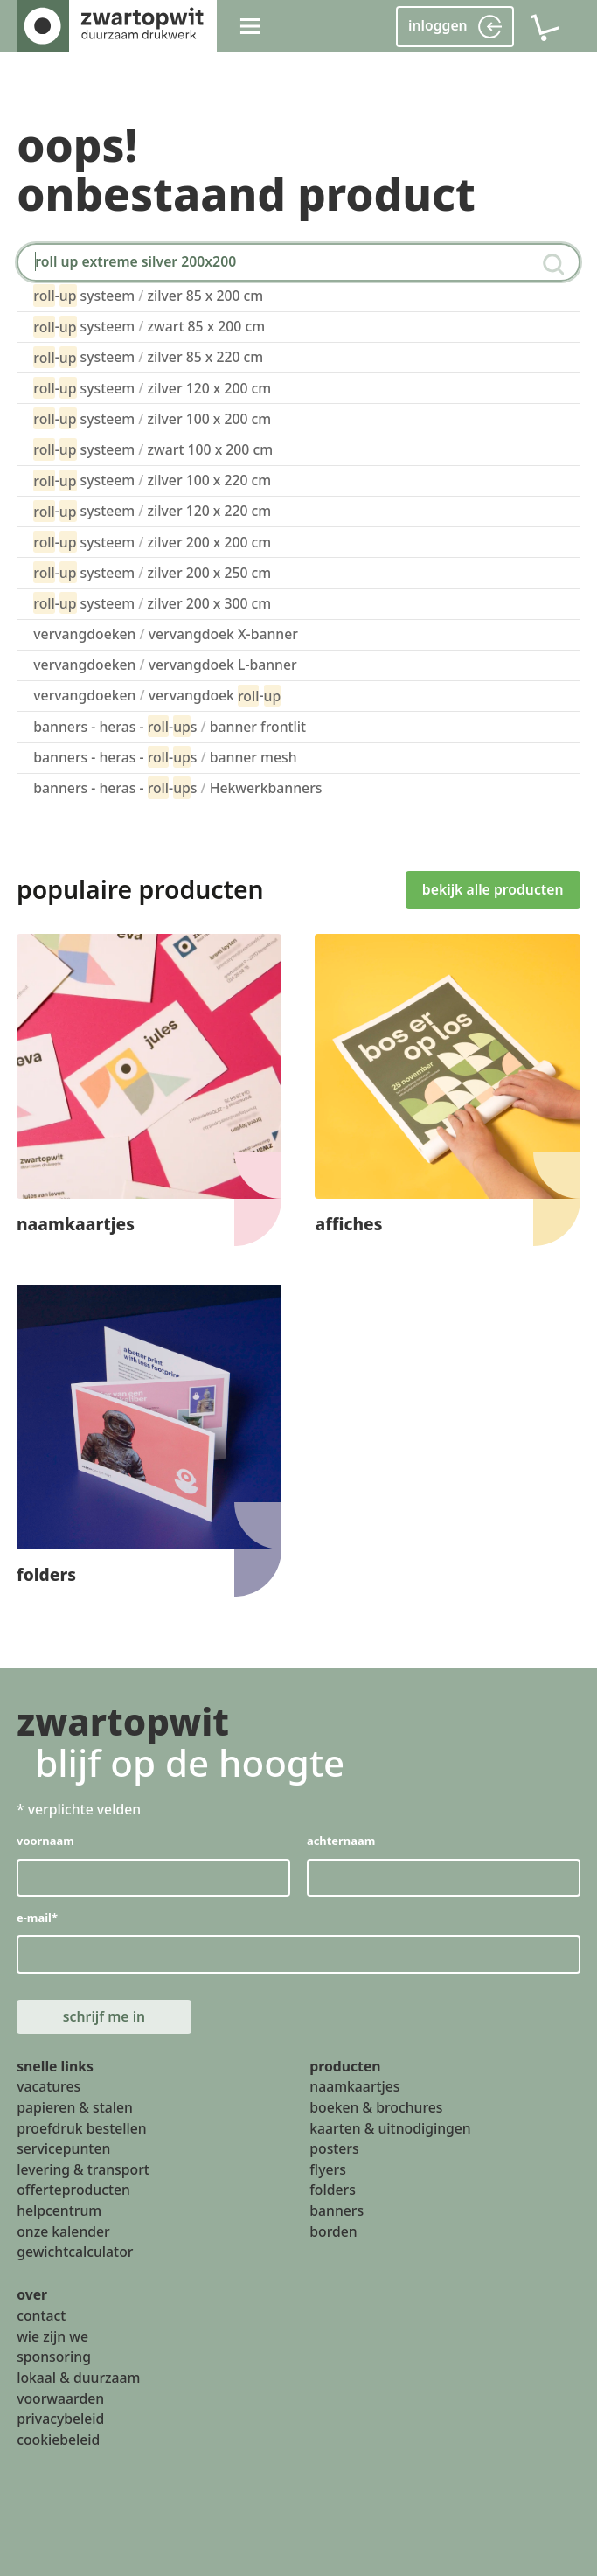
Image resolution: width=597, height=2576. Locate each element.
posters (333, 2148)
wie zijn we (52, 2336)
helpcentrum (59, 2210)
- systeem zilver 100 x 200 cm (152, 418)
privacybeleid (60, 2418)
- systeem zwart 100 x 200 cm (153, 449)
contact (41, 2315)
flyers (327, 2169)
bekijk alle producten (493, 889)
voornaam (45, 1840)
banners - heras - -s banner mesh (164, 757)
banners (336, 2210)
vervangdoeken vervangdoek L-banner (164, 664)
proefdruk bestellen (82, 2128)
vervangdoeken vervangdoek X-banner (165, 634)
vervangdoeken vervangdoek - (157, 696)
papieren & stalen (75, 2107)
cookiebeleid (58, 2439)
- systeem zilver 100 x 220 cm (152, 480)
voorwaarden (60, 2398)
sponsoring (54, 2356)
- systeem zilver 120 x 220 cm (152, 511)
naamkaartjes (354, 2086)
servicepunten (63, 2148)
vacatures (48, 2086)
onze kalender (63, 2231)
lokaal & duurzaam (78, 2377)
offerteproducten (73, 2189)
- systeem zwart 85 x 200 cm (149, 327)
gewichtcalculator (75, 2251)
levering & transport (83, 2169)
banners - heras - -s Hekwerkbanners (177, 787)
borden (333, 2231)
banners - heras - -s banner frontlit (169, 726)
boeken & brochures (375, 2107)
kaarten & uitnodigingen (389, 2128)
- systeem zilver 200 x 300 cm (152, 603)
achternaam (341, 1840)
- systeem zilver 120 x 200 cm (152, 388)
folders (332, 2189)
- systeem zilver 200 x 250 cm (152, 572)
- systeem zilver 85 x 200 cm (148, 295)
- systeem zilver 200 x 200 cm (152, 542)
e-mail (37, 1917)
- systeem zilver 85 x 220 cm (148, 357)
